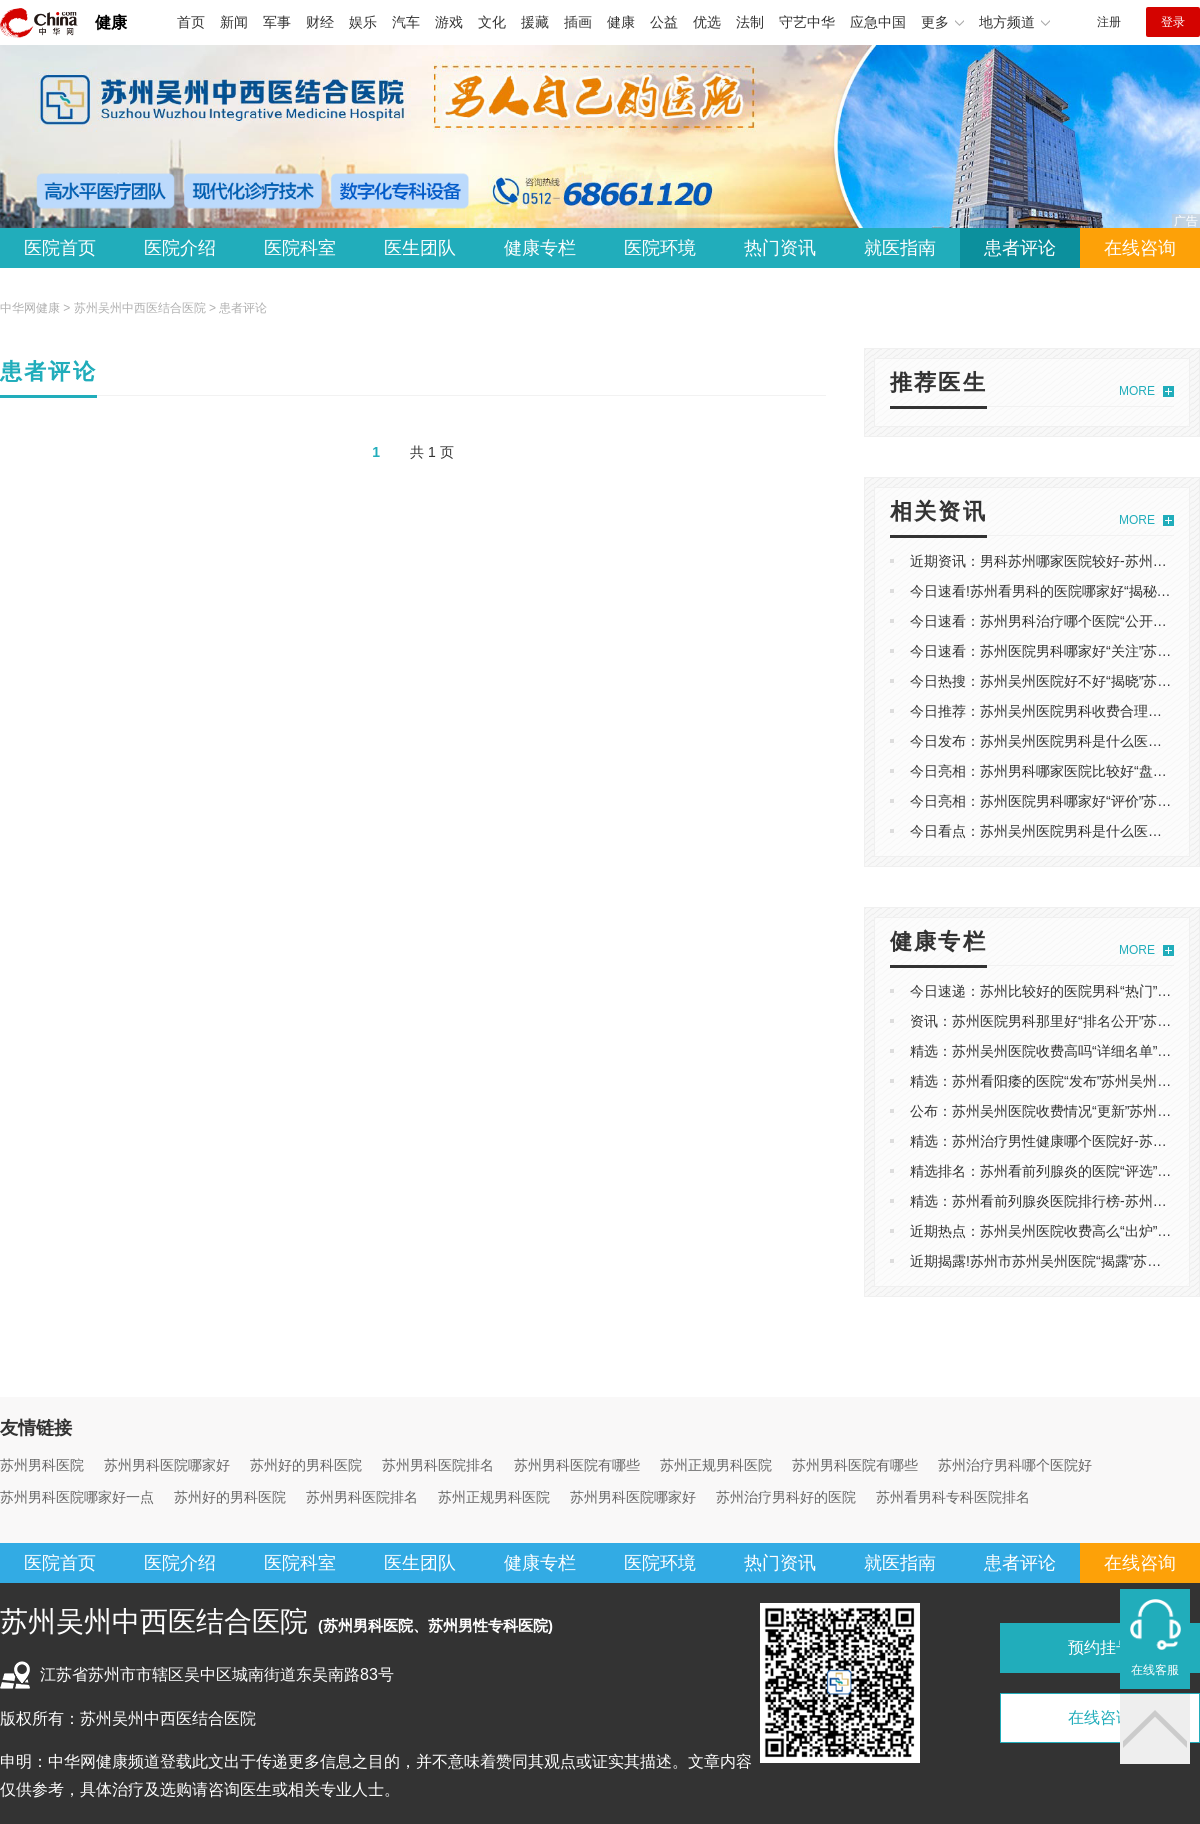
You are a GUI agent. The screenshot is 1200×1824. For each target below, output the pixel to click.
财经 (320, 22)
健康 (111, 22)
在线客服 (1155, 1670)
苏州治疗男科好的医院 (786, 1497)
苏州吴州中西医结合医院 (140, 308)
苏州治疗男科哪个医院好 (1015, 1465)
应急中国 (878, 22)
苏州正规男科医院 (716, 1465)
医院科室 (300, 248)
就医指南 (900, 248)
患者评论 (1020, 248)
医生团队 (420, 248)
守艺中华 (807, 22)
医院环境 (660, 248)
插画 (578, 22)
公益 (664, 22)
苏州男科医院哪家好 (167, 1465)
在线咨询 (1140, 248)
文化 (492, 22)
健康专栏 (540, 248)
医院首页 (60, 248)
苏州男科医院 (42, 1465)
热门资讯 (780, 248)
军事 (277, 22)
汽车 (406, 22)
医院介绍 (180, 248)
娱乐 (363, 22)
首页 (191, 22)
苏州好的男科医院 (306, 1465)
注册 (1109, 22)
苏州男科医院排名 (438, 1465)
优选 (707, 22)
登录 (1173, 22)
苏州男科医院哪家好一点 (77, 1497)
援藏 (535, 22)
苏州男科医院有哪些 (577, 1465)
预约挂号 (1100, 1647)
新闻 (234, 22)
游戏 (449, 22)
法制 (750, 22)
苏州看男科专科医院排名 (953, 1497)
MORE (1137, 391)
